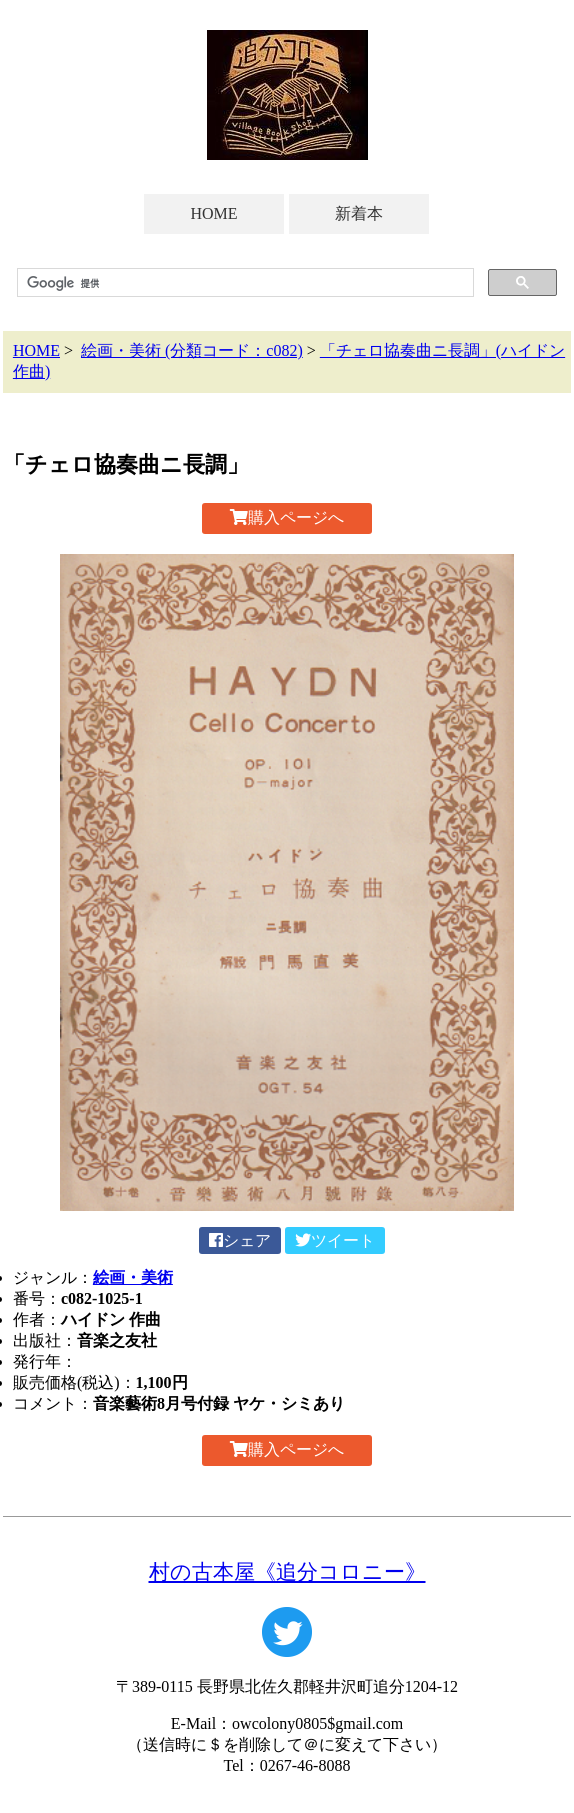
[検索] (243, 283)
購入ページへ (287, 517)
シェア (240, 1240)
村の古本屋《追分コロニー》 (287, 1571)
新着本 (359, 213)
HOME (213, 213)
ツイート (335, 1240)
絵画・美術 (133, 1277)
